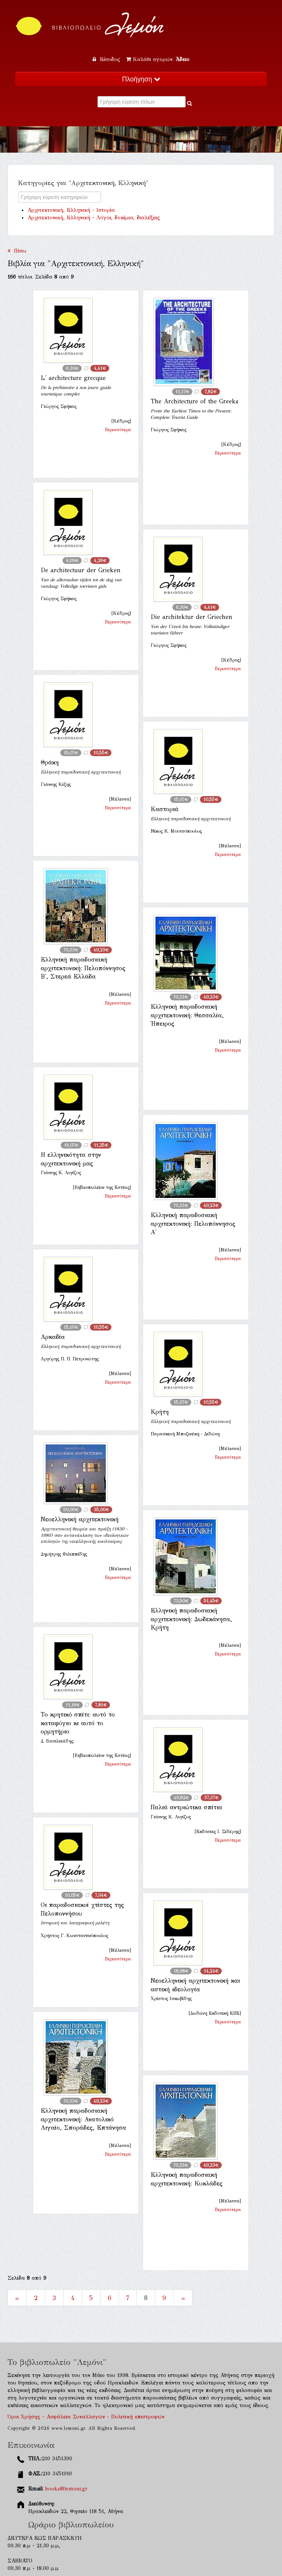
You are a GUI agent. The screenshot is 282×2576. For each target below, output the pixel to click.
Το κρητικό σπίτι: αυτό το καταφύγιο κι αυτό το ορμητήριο (78, 1723)
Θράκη (50, 762)
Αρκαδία (53, 1336)
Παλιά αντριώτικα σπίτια (186, 1807)
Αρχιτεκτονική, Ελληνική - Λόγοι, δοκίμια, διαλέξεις (93, 217)
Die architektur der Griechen (191, 616)
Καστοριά (164, 809)
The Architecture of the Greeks (194, 401)
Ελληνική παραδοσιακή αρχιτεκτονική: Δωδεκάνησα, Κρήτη (191, 1619)
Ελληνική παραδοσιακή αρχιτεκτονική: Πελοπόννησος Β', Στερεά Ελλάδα (83, 968)
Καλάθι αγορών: (157, 59)
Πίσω (17, 251)
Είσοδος (107, 59)
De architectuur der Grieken (80, 570)
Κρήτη (160, 1411)
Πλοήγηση (141, 79)
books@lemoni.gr (66, 2489)
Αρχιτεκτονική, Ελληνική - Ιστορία (71, 210)
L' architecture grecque (73, 377)
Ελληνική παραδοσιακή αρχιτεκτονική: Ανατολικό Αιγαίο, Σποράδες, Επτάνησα (83, 2119)
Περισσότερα (118, 429)
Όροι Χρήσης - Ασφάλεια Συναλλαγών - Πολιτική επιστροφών (86, 2417)
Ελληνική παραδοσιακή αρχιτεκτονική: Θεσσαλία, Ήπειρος (187, 1015)
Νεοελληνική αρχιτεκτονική (80, 1519)
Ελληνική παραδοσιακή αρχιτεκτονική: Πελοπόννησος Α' (193, 1223)
